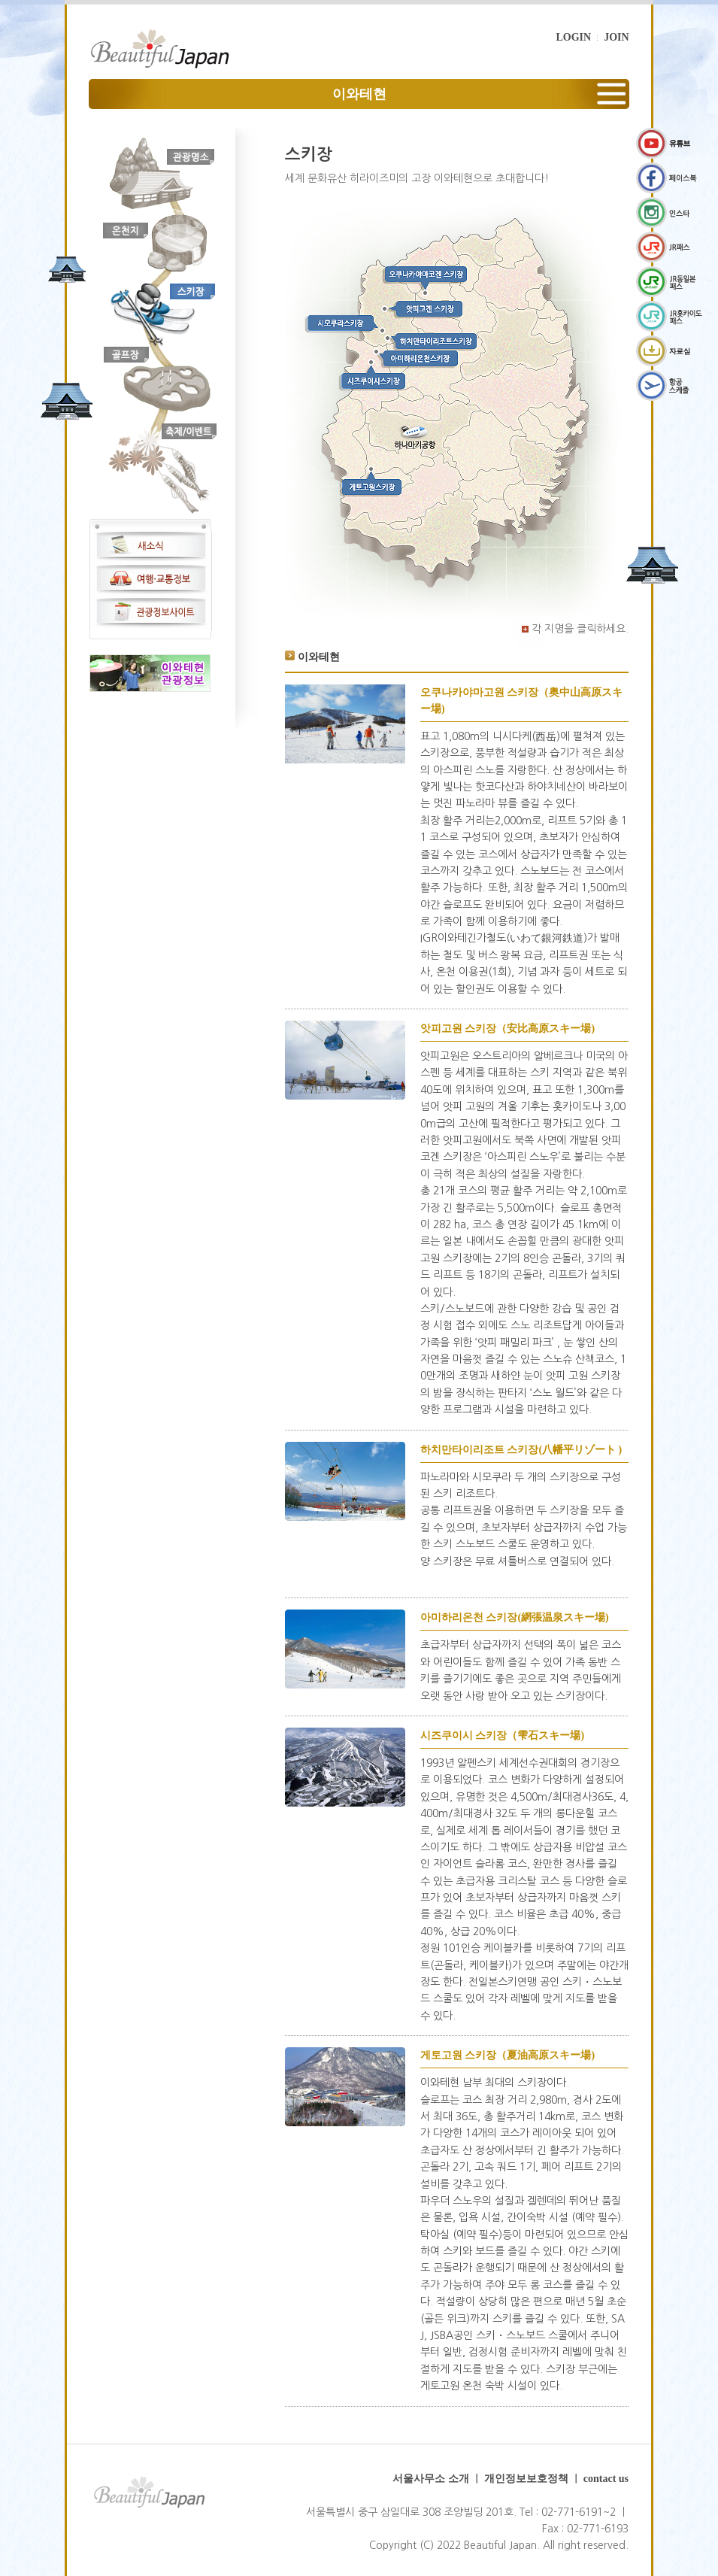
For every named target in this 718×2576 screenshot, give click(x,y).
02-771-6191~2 (578, 2512)
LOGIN (573, 37)
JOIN (616, 37)
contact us (606, 2478)
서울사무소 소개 (430, 2478)
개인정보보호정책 (526, 2478)
